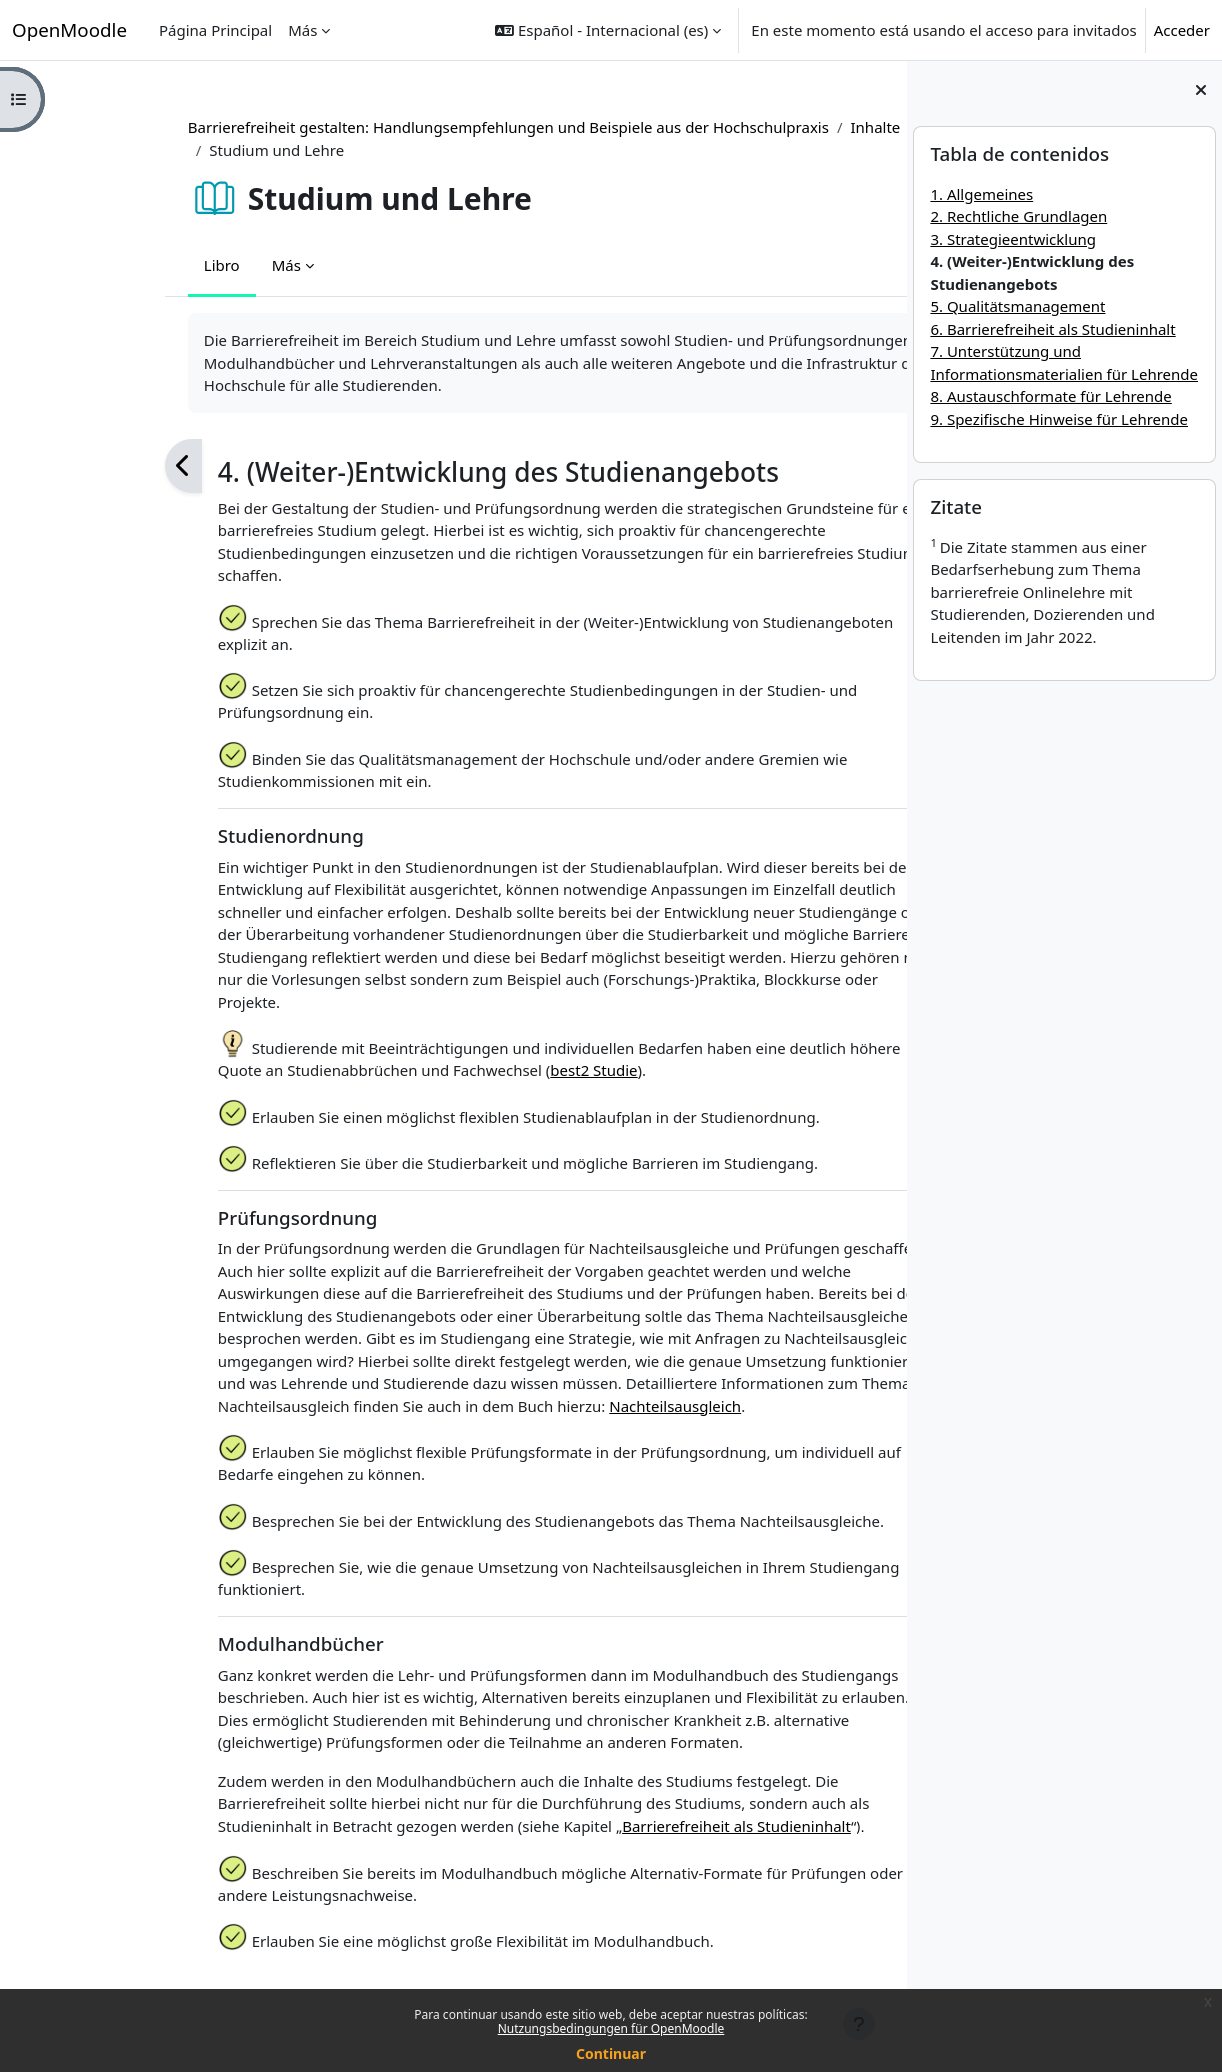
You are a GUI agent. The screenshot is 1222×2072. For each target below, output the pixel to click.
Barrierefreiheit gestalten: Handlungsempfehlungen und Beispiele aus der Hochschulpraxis (398, 127)
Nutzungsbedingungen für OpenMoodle (611, 2028)
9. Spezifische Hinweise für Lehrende (1059, 419)
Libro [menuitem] (112, 265)
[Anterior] (73, 466)
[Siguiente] (866, 466)
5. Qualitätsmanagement (1017, 306)
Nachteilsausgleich (565, 1406)
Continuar (611, 2053)
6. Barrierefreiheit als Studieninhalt (1052, 329)
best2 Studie (483, 1070)
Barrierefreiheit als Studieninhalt (626, 1826)
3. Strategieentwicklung (1013, 239)
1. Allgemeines (981, 194)
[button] (608, 30)
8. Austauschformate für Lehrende (1050, 396)
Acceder (1182, 30)
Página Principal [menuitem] (215, 30)
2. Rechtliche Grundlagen (1018, 216)
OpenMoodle (69, 29)
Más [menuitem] (302, 30)
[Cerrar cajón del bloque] (1201, 90)
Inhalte (765, 127)
